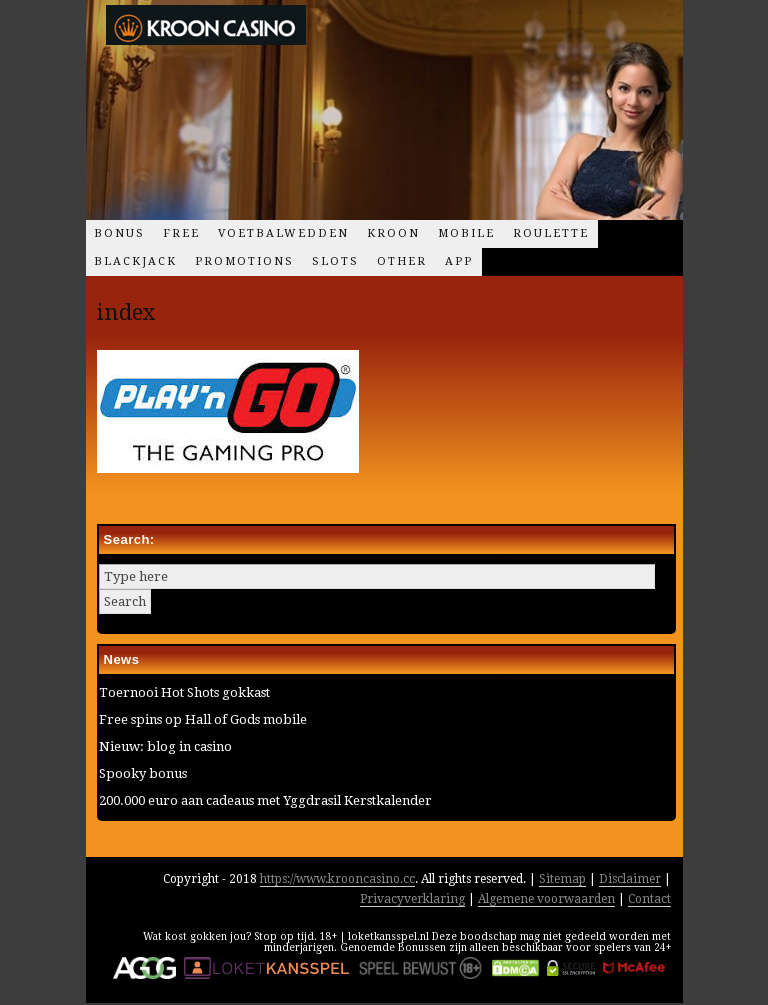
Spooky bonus (143, 773)
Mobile (466, 233)
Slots (335, 261)
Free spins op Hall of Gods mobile (203, 719)
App (459, 261)
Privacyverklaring (412, 899)
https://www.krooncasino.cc (337, 879)
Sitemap (562, 879)
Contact (649, 899)
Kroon (393, 233)
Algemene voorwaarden (546, 899)
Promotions (244, 261)
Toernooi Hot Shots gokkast (184, 692)
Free (181, 233)
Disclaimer (630, 879)
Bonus (119, 233)
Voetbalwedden (283, 233)
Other (402, 261)
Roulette (551, 233)
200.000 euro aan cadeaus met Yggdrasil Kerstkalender (265, 800)
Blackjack (135, 261)
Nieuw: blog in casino (165, 746)
